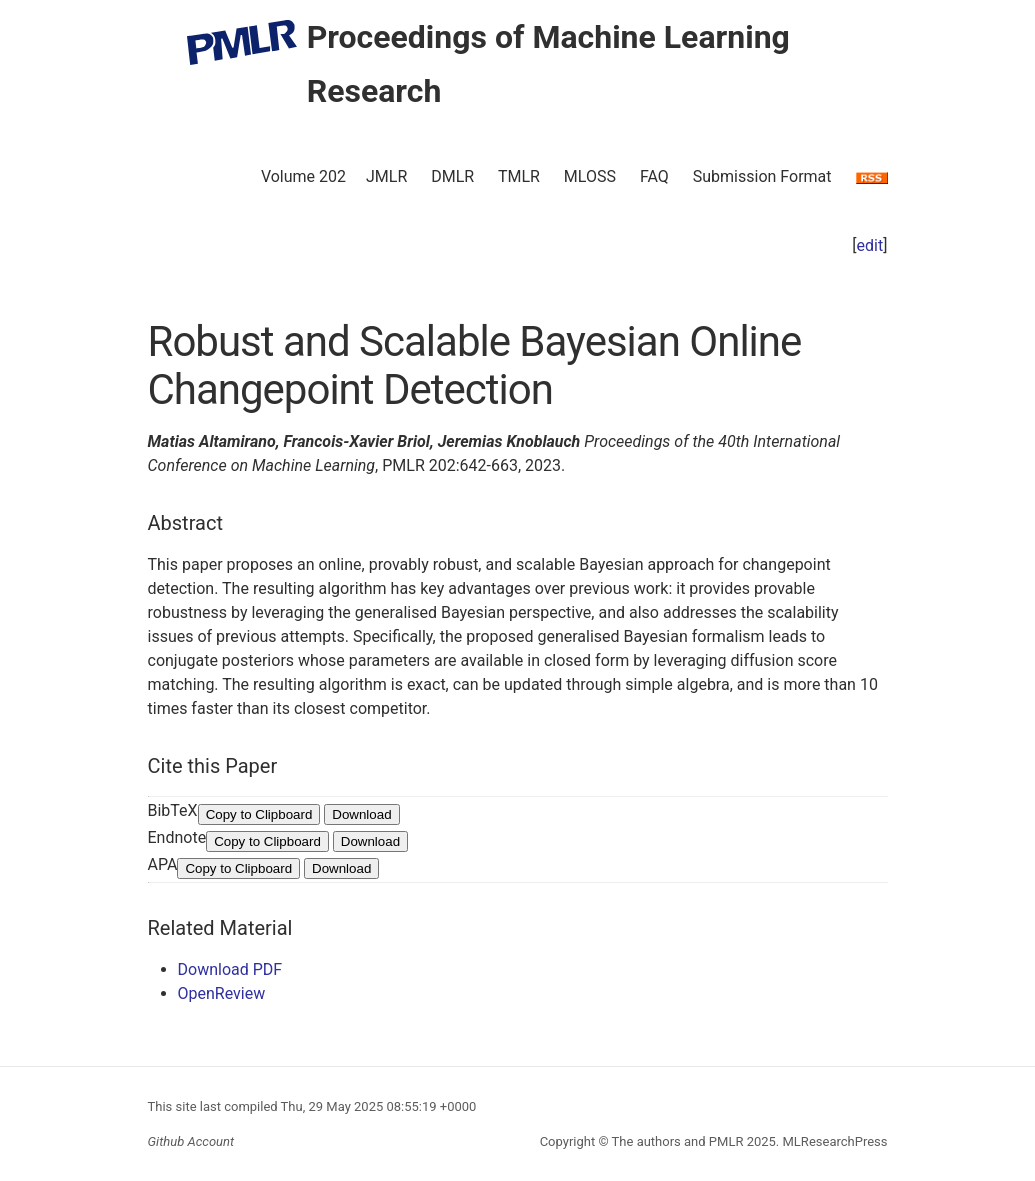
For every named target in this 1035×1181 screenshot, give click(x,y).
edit (870, 245)
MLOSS (590, 176)
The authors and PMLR (678, 1141)
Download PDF (230, 969)
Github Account (191, 1141)
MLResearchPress (833, 1141)
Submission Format (762, 176)
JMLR (386, 176)
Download (361, 814)
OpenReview (222, 993)
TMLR (519, 176)
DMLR (452, 176)
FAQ (654, 176)
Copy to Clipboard (259, 814)
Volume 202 (303, 176)
